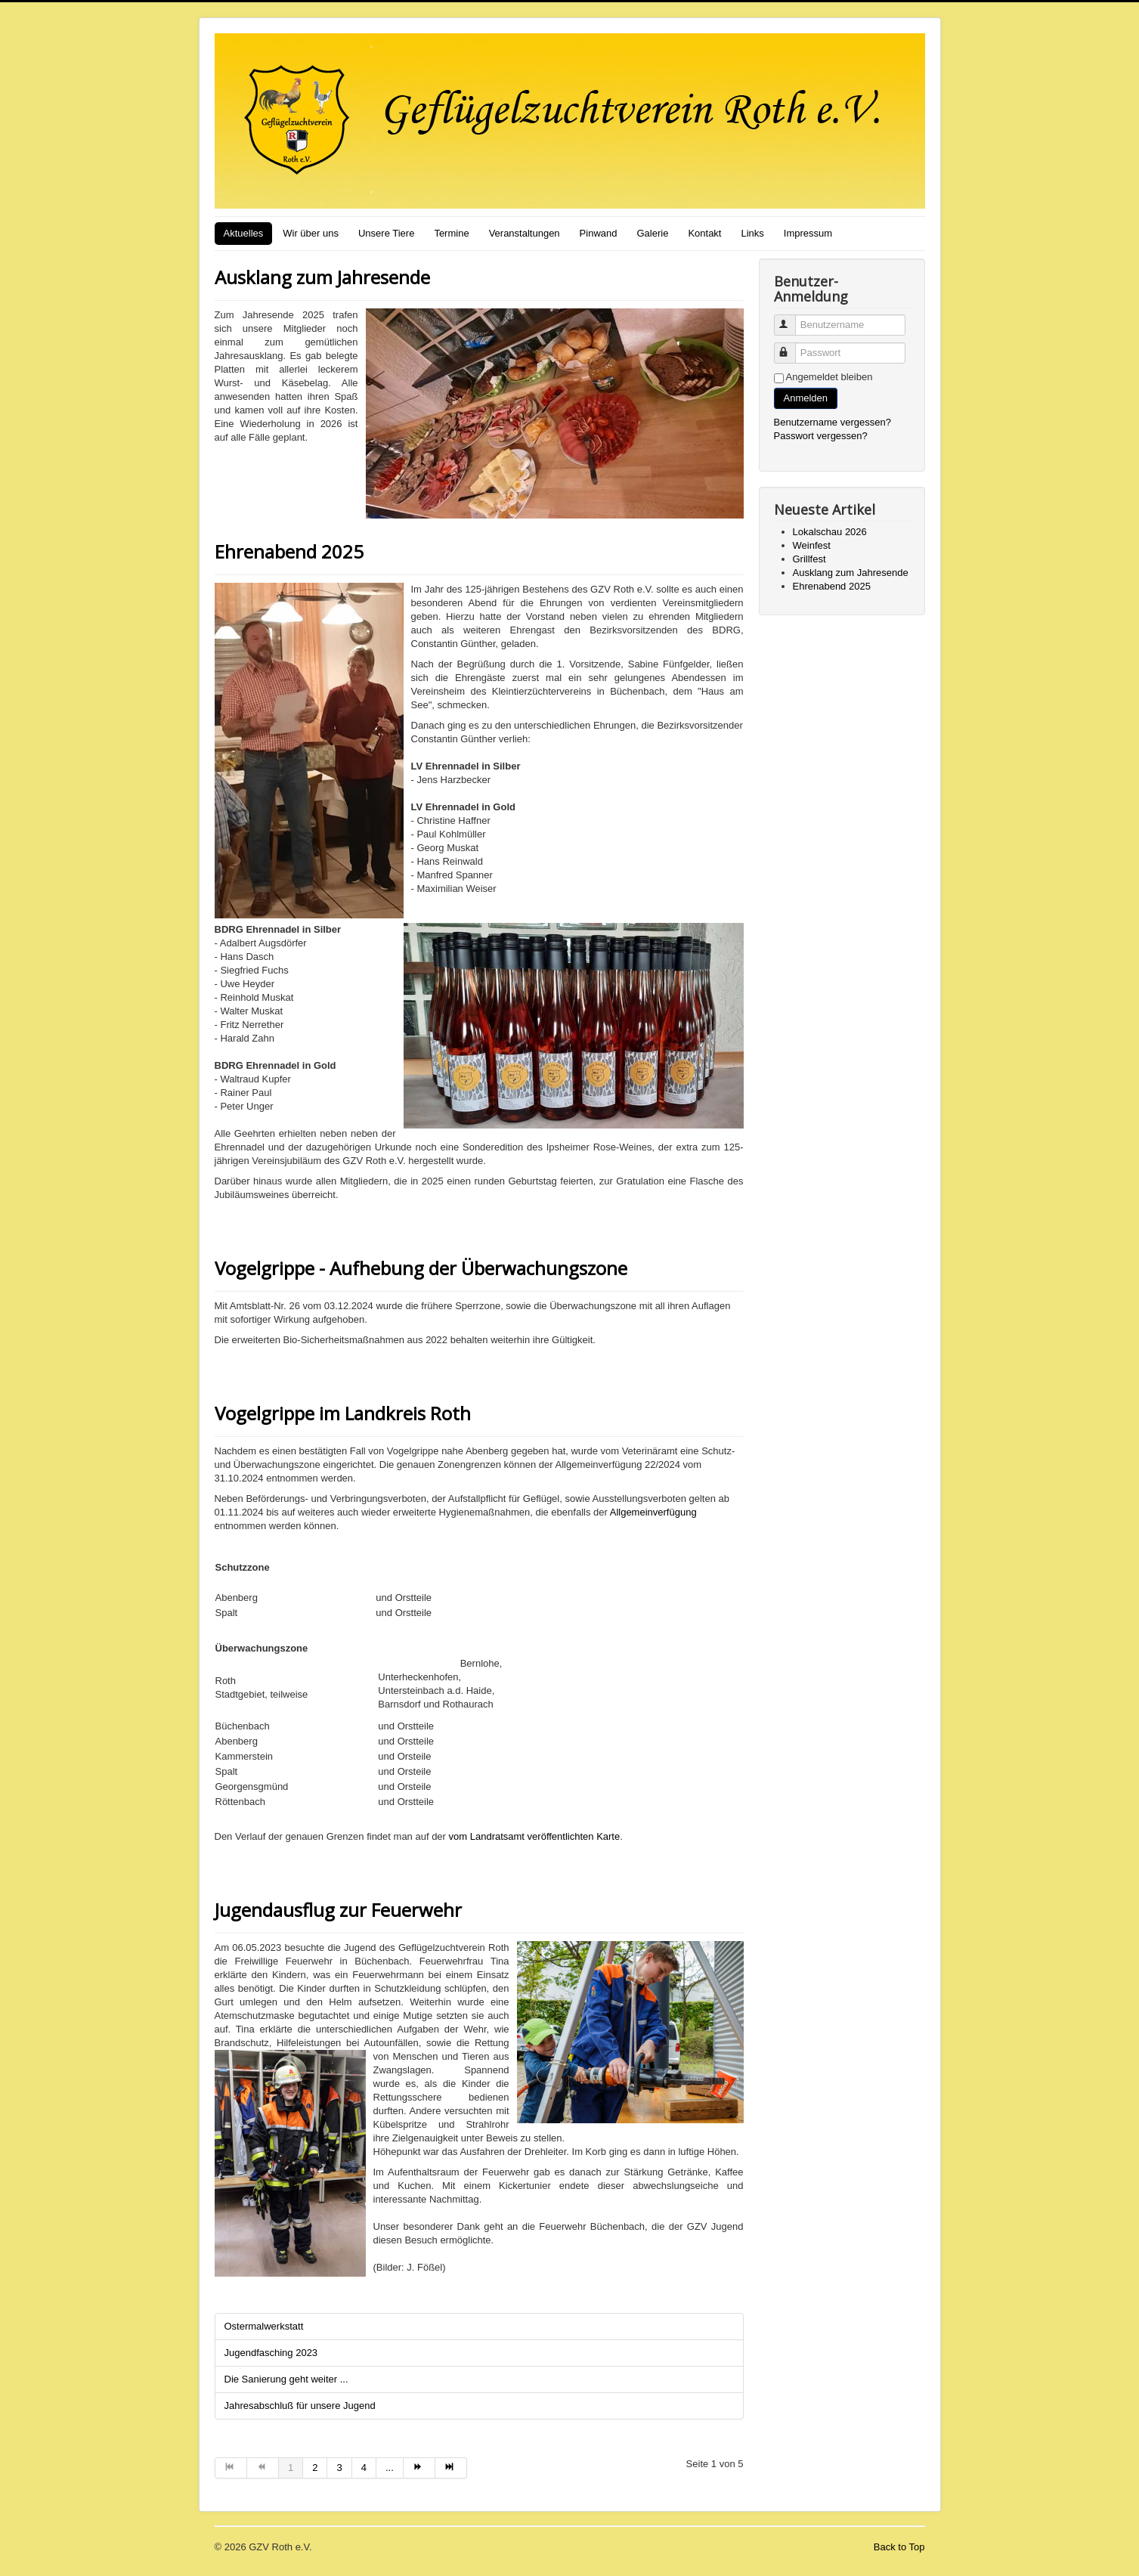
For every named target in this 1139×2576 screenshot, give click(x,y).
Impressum (808, 233)
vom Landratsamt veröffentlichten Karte (533, 1836)
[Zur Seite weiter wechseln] (419, 2467)
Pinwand (598, 233)
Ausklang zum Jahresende (322, 277)
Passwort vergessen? (821, 435)
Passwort (791, 346)
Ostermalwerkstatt (264, 2326)
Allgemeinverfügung (652, 1512)
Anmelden (806, 398)
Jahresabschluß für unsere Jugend (300, 2405)
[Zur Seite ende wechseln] (451, 2467)
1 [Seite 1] (290, 2467)
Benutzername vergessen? (832, 422)
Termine (451, 233)
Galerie (652, 233)
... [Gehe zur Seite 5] (389, 2467)
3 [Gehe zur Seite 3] (339, 2467)
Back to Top (899, 2547)
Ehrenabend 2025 (289, 551)
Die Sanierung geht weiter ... (286, 2379)
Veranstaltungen (524, 233)
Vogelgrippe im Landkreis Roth (343, 1413)
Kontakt (704, 233)
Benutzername (791, 318)
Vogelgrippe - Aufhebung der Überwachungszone (421, 1267)
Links (752, 233)
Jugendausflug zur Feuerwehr (338, 1909)
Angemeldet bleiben (829, 376)
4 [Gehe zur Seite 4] (364, 2467)
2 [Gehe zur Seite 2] (314, 2467)
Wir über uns (311, 233)
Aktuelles (244, 233)
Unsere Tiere (386, 233)
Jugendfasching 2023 (271, 2352)
